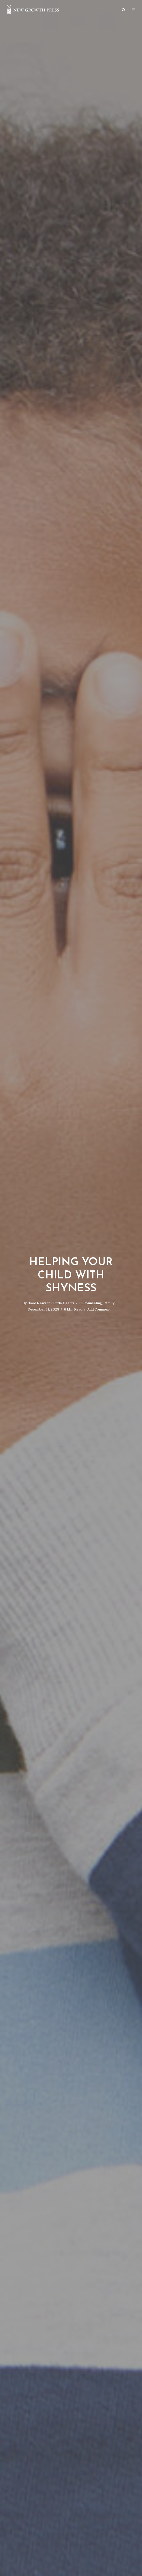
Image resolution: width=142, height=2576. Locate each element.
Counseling (92, 1303)
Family (109, 1303)
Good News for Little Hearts (51, 1303)
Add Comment (99, 1309)
